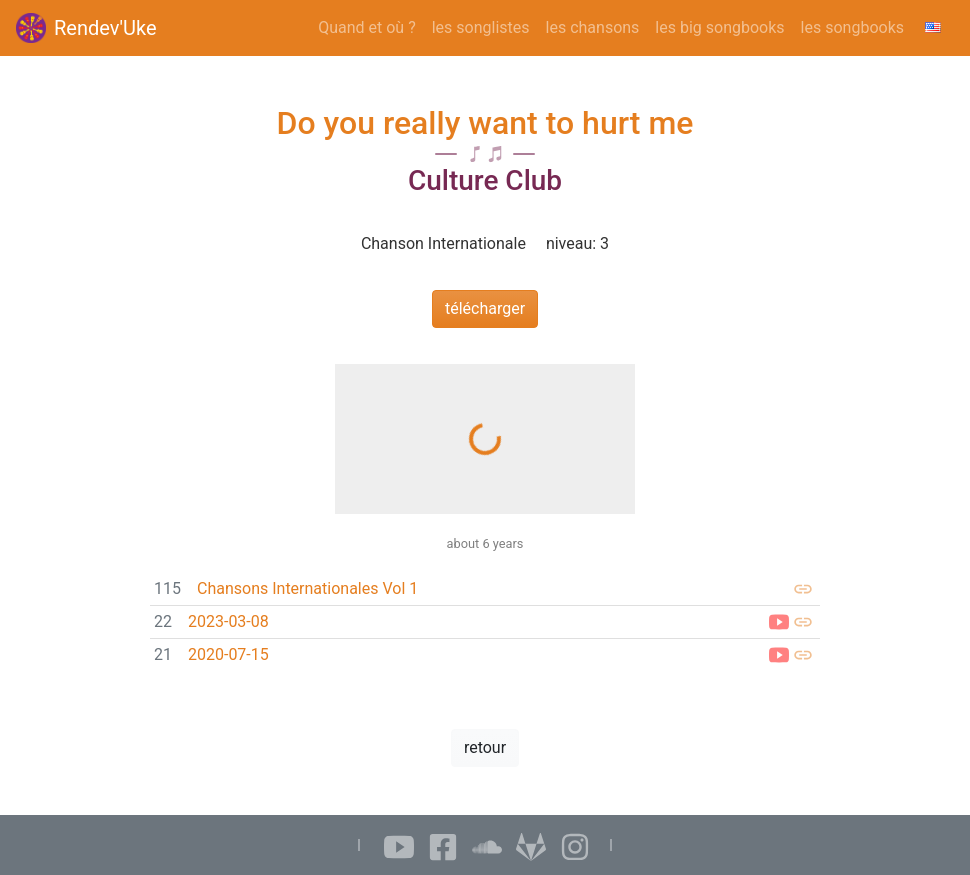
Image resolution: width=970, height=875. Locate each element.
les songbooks (852, 27)
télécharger (485, 308)
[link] (485, 589)
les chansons (593, 27)
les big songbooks (719, 27)
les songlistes (481, 27)
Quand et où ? (367, 27)
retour (485, 747)
